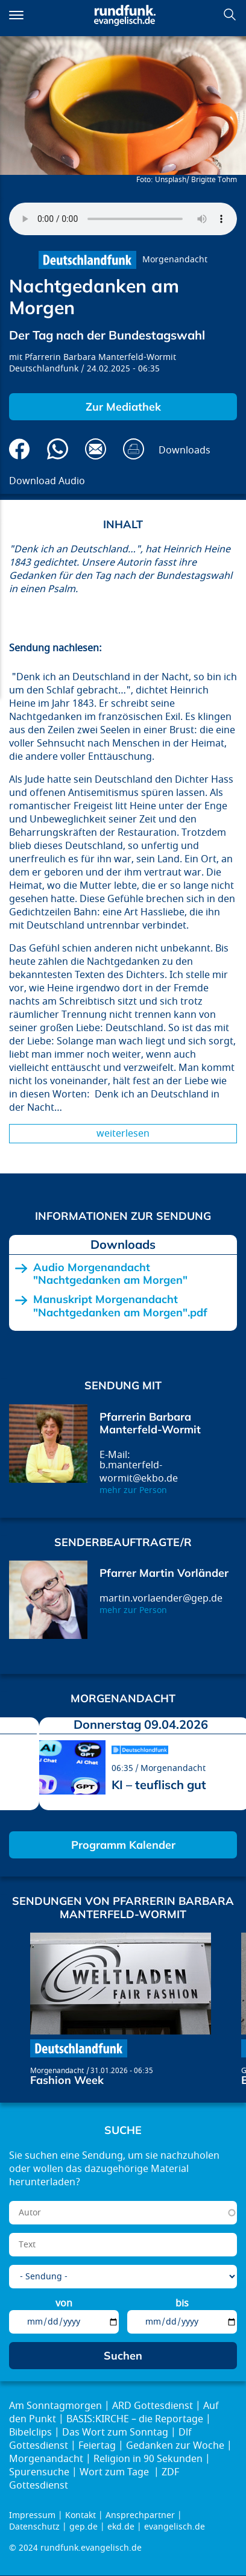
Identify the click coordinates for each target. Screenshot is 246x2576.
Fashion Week (67, 2080)
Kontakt (80, 2515)
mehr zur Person (133, 1490)
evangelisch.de (174, 2527)
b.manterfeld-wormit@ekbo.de (138, 1472)
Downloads (184, 450)
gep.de (83, 2527)
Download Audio (47, 481)
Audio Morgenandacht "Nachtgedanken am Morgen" (110, 1274)
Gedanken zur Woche (175, 2446)
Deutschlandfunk (43, 368)
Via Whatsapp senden (57, 448)
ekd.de (120, 2527)
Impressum (32, 2515)
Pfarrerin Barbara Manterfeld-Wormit (100, 357)
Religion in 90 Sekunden (148, 2459)
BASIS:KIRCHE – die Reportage (134, 2419)
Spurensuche (39, 2472)
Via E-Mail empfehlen (95, 448)
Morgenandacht (174, 259)
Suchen (229, 14)
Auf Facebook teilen (19, 448)
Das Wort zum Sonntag (115, 2432)
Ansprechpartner (140, 2515)
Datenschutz (34, 2527)
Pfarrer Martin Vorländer (164, 1573)
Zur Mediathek (123, 407)
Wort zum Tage (115, 2472)
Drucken (133, 448)
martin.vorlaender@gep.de (160, 1598)
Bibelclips (30, 2432)
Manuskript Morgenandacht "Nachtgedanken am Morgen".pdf (120, 1306)
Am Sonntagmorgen (55, 2406)
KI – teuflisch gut (159, 1784)
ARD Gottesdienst (152, 2406)
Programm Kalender (123, 1845)
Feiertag (97, 2446)
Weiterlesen (123, 1133)
